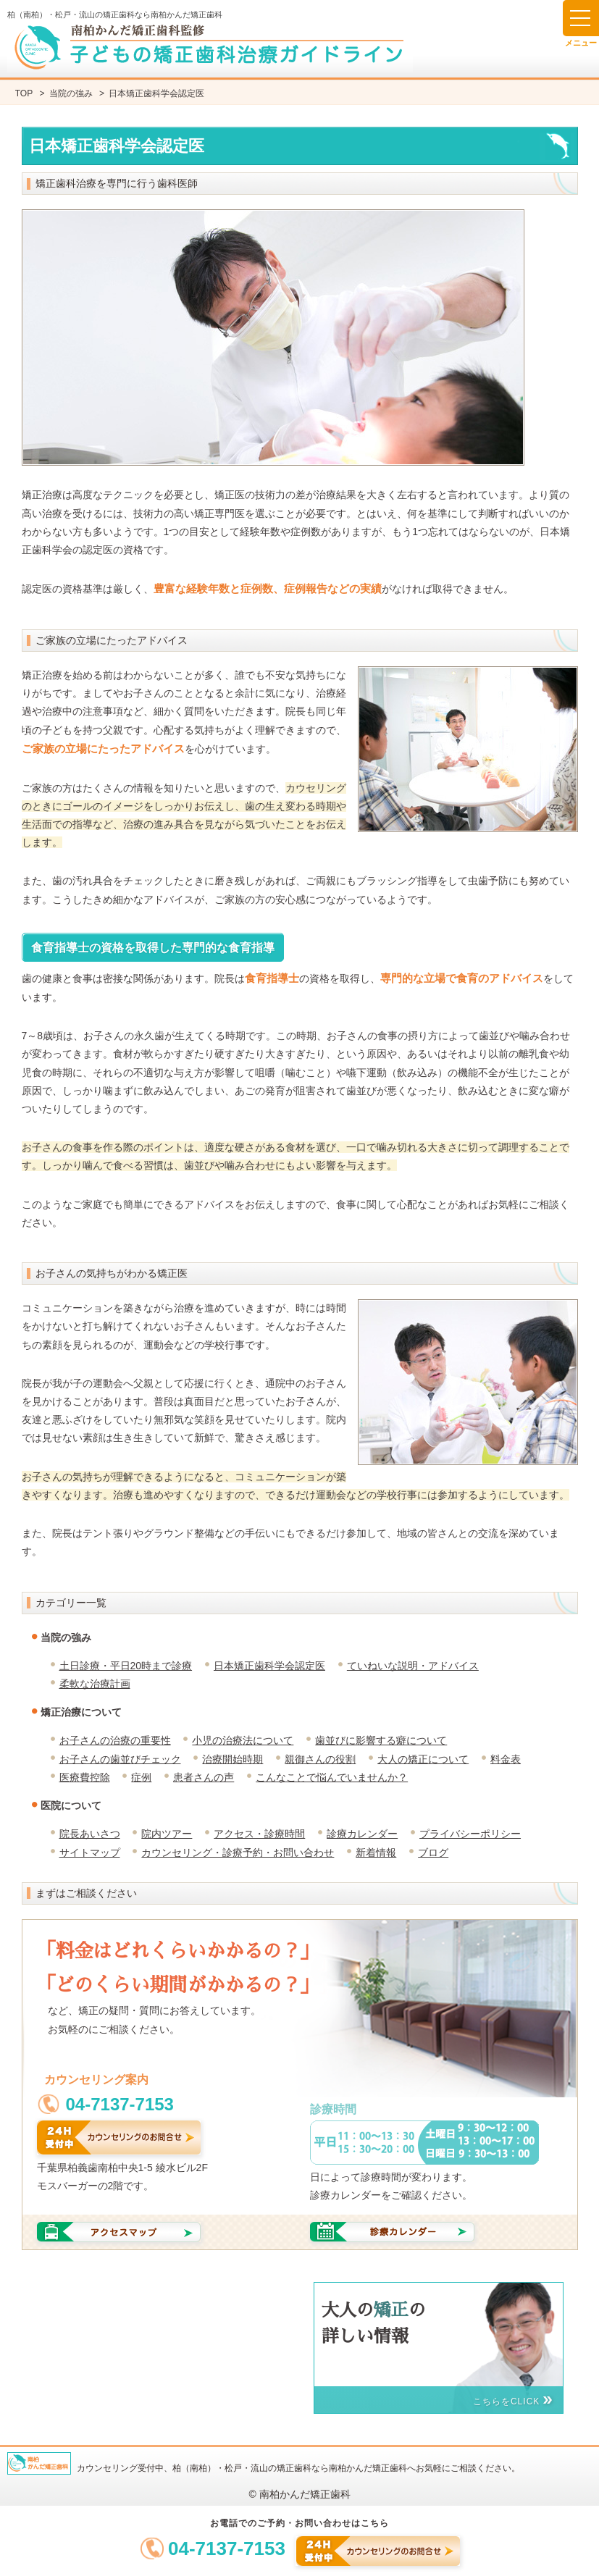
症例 (141, 1777)
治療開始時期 (232, 1759)
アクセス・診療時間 (259, 1833)
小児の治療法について (242, 1740)
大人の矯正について (423, 1759)
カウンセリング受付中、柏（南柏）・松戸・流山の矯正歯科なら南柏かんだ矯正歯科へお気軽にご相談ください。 (298, 2468)
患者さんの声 (203, 1777)
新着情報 (376, 1852)
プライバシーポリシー (470, 1833)
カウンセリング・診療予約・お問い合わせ (237, 1852)
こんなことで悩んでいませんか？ (332, 1777)
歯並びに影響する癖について (381, 1740)
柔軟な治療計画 (94, 1684)
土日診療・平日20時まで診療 (126, 1665)
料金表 (505, 1759)
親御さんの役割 (320, 1759)
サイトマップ (89, 1852)
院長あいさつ (89, 1833)
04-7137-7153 (226, 2548)
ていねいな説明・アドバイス (413, 1665)
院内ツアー (166, 1833)
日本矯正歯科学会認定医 (269, 1665)
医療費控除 (84, 1777)
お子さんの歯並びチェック (120, 1759)
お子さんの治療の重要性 (115, 1740)
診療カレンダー (362, 1833)
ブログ (433, 1852)
